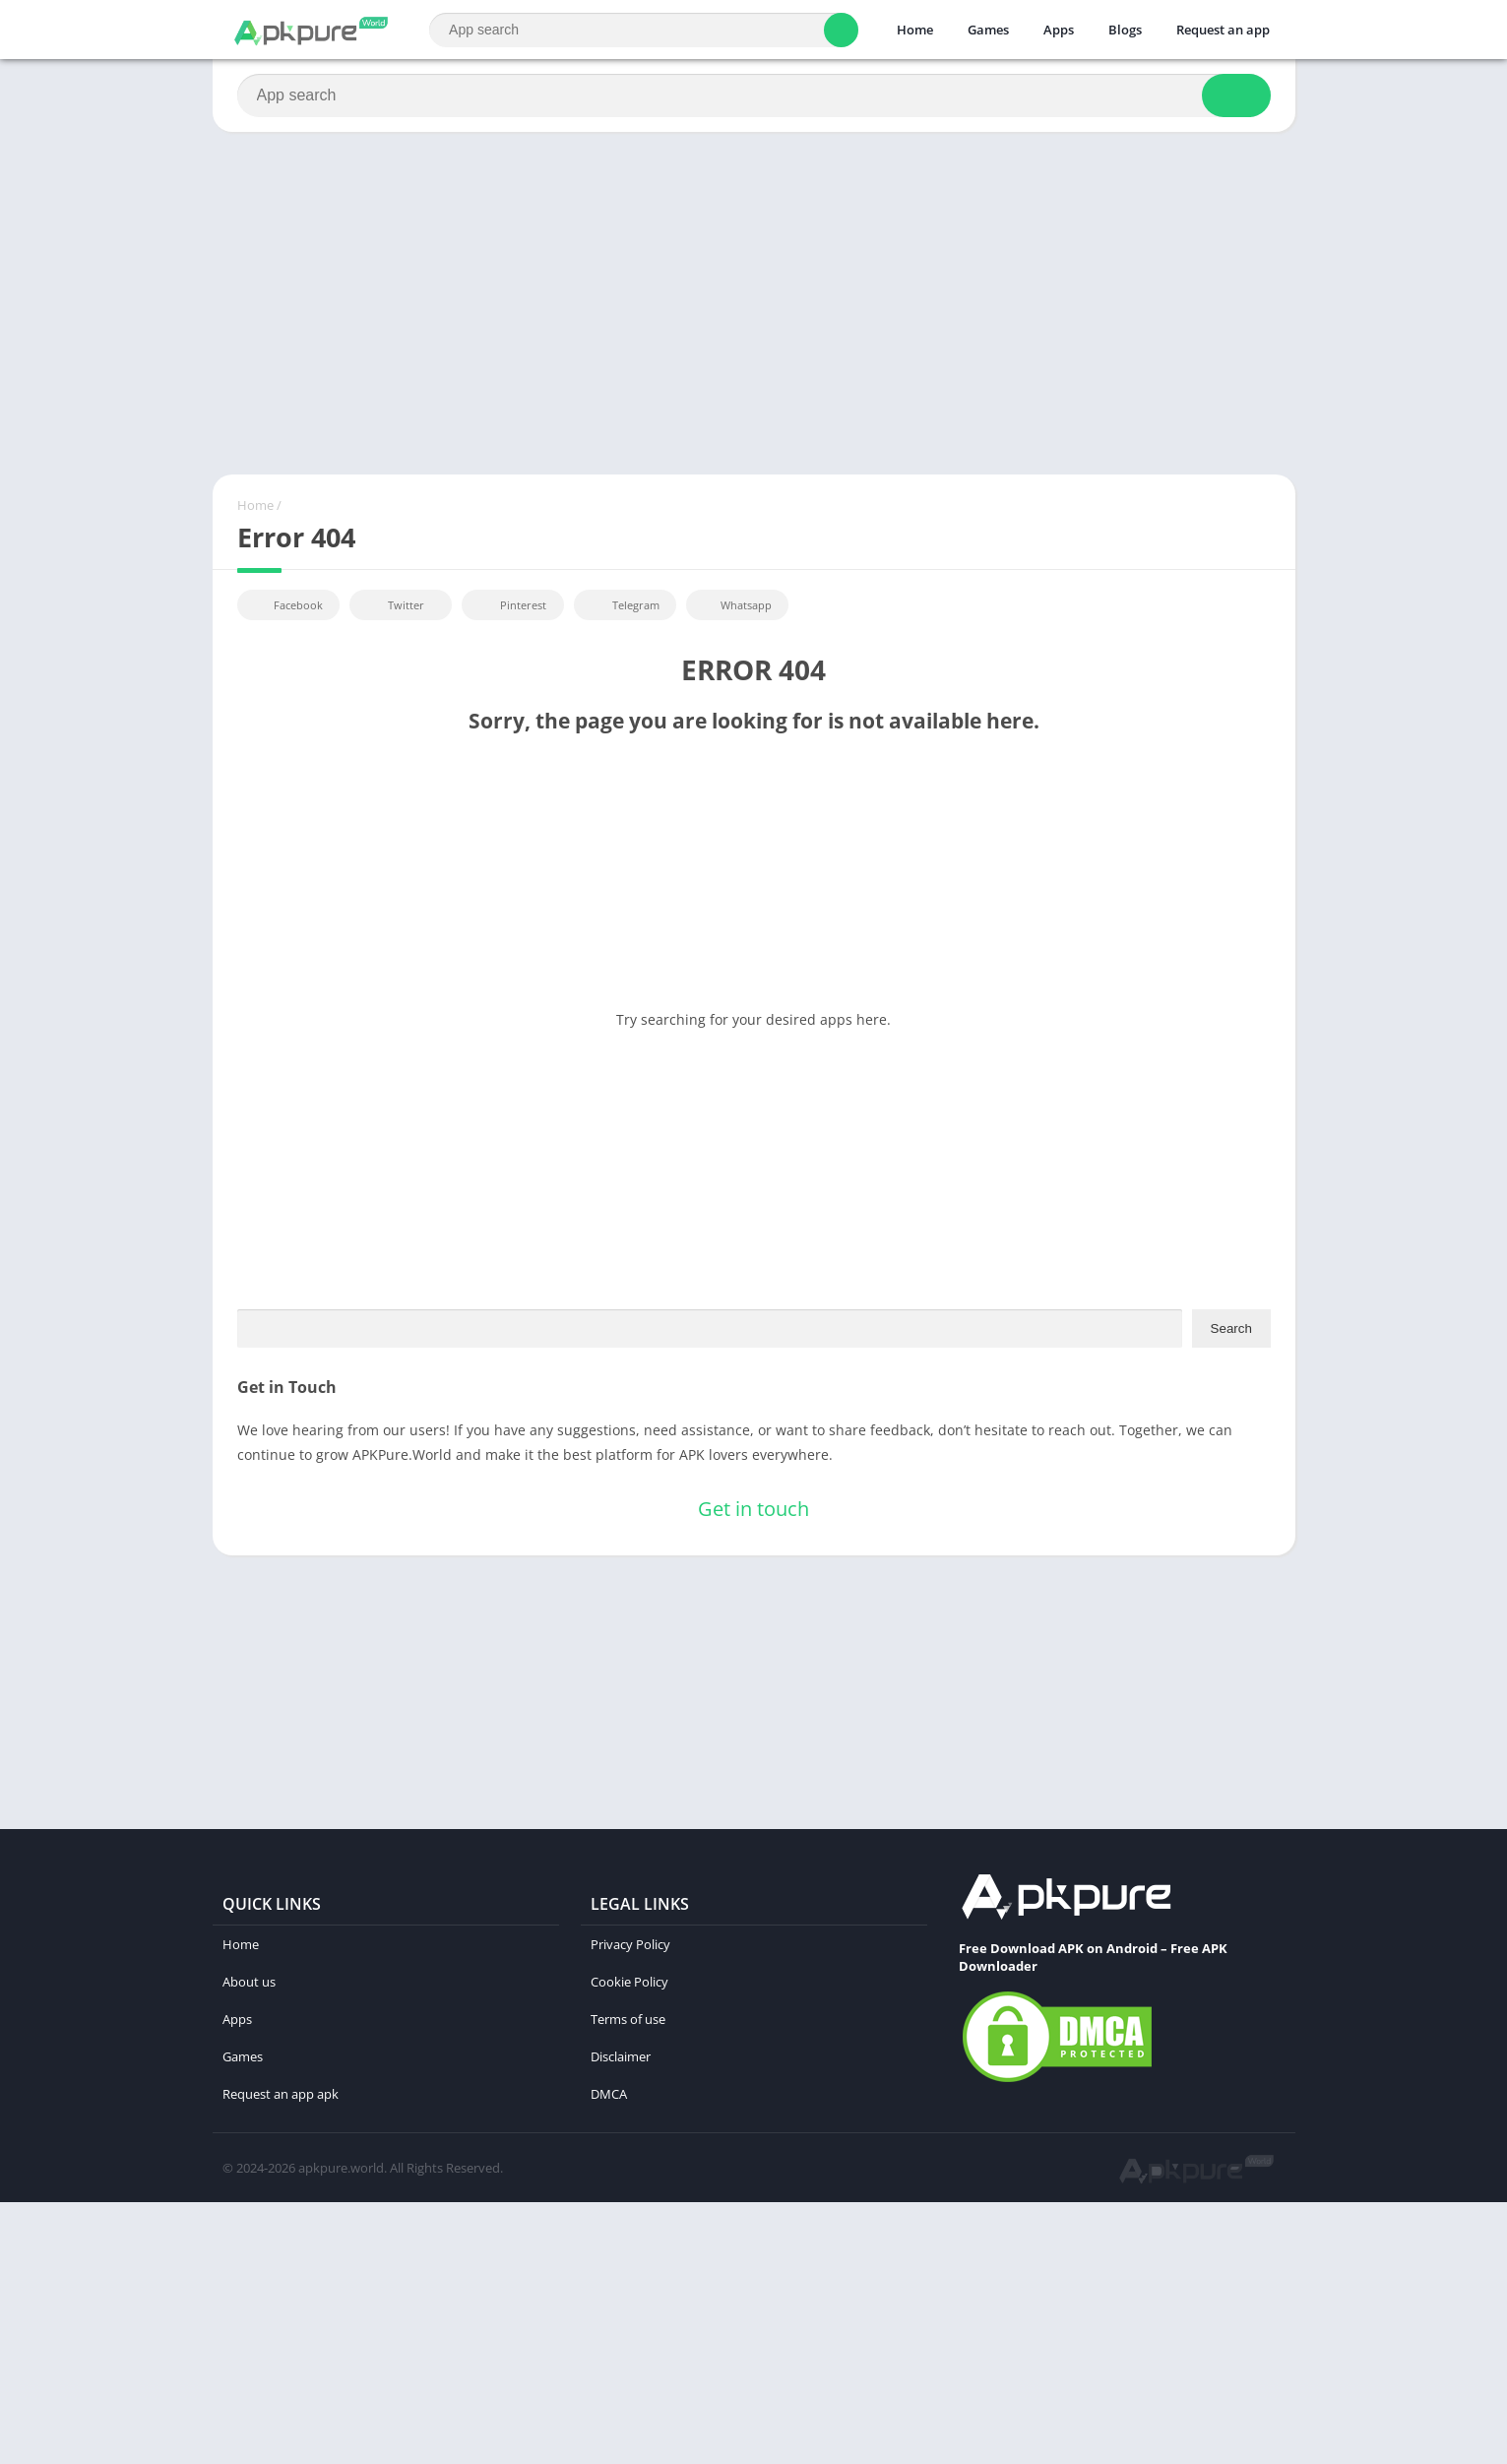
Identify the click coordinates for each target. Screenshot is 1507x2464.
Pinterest (509, 605)
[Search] (643, 30)
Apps (1058, 29)
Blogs (1125, 29)
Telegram (622, 605)
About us (249, 1981)
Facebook (286, 605)
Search (1231, 1328)
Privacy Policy (630, 1944)
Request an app (1223, 29)
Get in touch (753, 1508)
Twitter (392, 605)
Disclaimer (621, 2056)
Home (915, 29)
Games (988, 29)
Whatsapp (735, 605)
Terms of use (628, 2019)
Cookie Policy (629, 1981)
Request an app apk (280, 2094)
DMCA (609, 2094)
